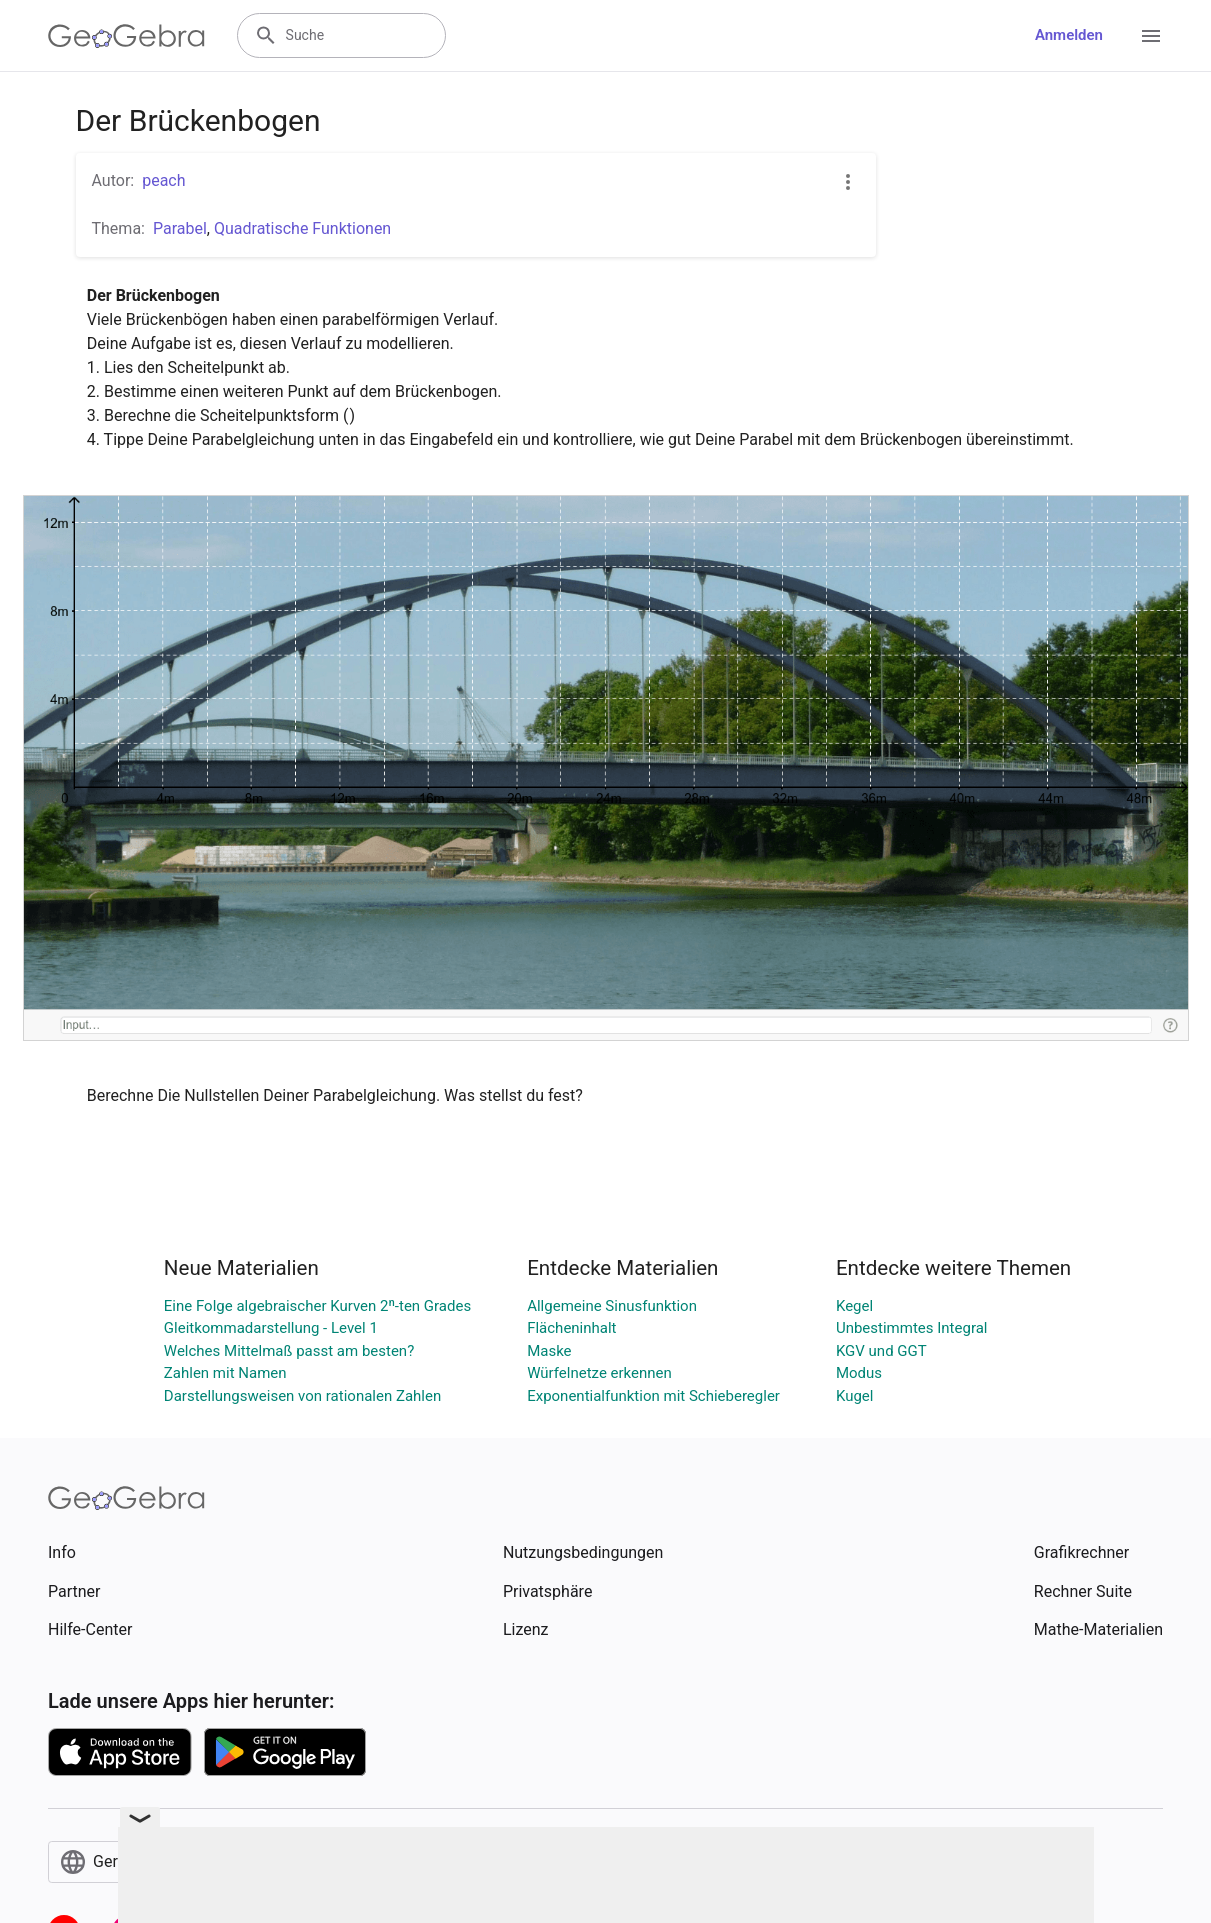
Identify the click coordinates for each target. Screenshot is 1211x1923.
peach (163, 180)
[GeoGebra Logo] (126, 36)
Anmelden (1069, 35)
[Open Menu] (1151, 36)
